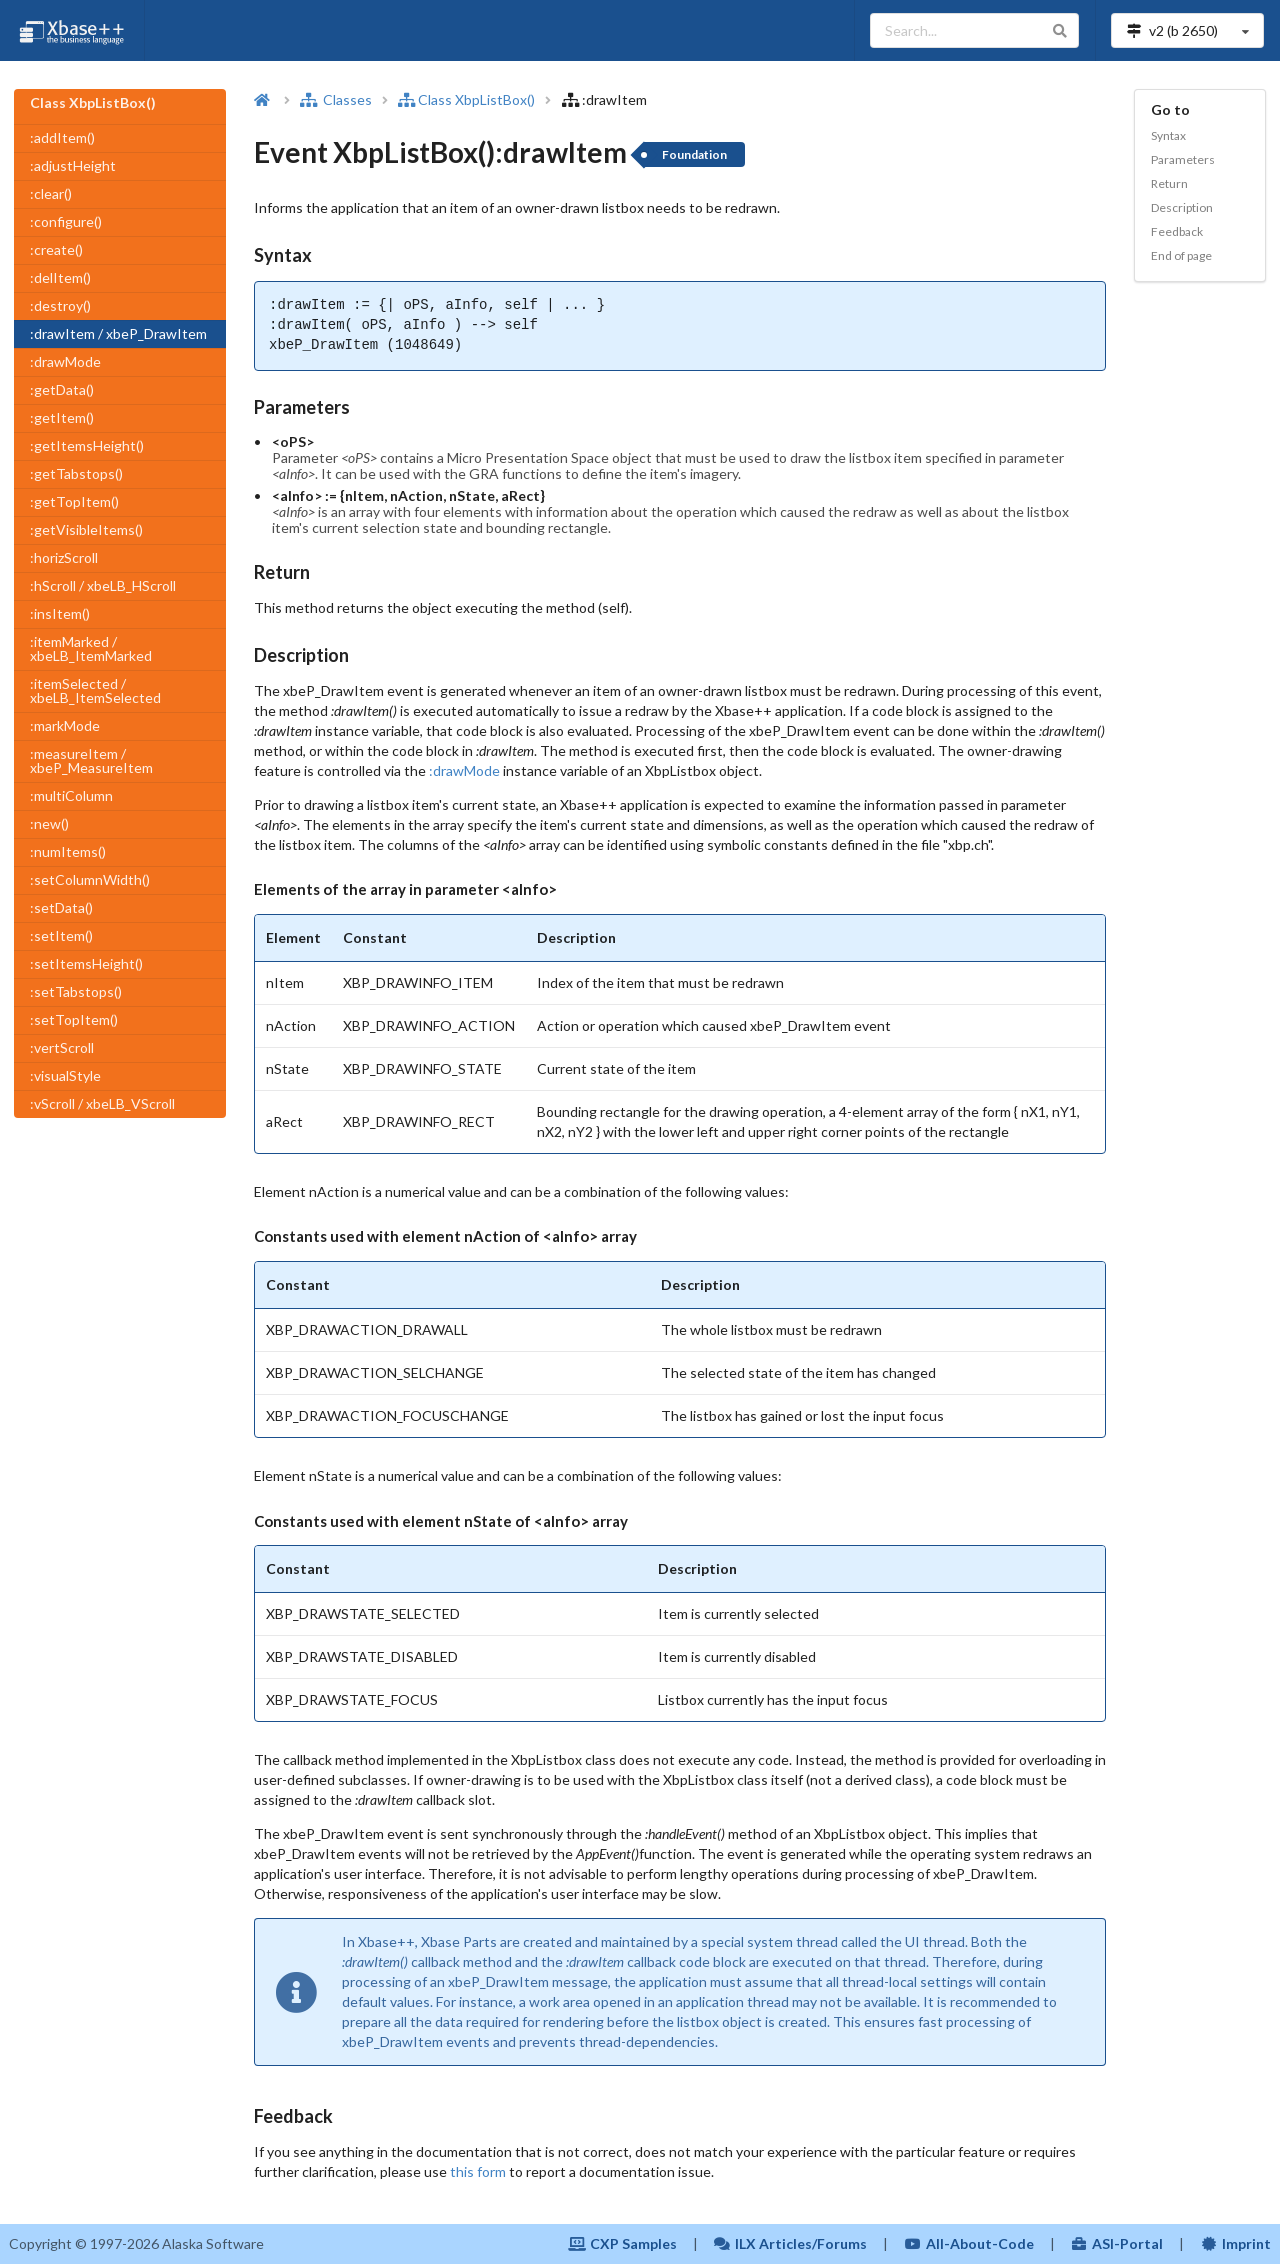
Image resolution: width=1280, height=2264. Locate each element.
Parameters (1183, 159)
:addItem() (62, 137)
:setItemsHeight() (86, 963)
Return (1169, 183)
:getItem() (62, 417)
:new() (49, 823)
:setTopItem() (74, 1019)
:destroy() (60, 305)
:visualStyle (65, 1075)
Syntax (1168, 135)
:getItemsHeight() (87, 445)
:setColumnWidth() (90, 879)
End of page (1181, 255)
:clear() (51, 193)
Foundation (694, 154)
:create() (56, 249)
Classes (336, 99)
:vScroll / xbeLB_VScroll (102, 1103)
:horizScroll (64, 557)
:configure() (66, 221)
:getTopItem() (74, 501)
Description (1182, 207)
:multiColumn (71, 795)
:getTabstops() (76, 473)
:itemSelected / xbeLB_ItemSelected (95, 690)
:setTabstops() (76, 991)
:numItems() (68, 851)
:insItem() (60, 613)
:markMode (65, 725)
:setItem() (61, 935)
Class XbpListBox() (466, 99)
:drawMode (65, 361)
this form (478, 2171)
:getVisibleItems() (86, 529)
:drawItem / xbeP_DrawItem (118, 333)
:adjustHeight (73, 165)
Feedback (1177, 231)
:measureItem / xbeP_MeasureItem (91, 760)
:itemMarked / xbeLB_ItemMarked (91, 648)
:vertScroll (62, 1047)
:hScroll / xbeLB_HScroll (103, 585)
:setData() (61, 907)
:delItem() (60, 277)
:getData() (62, 389)
